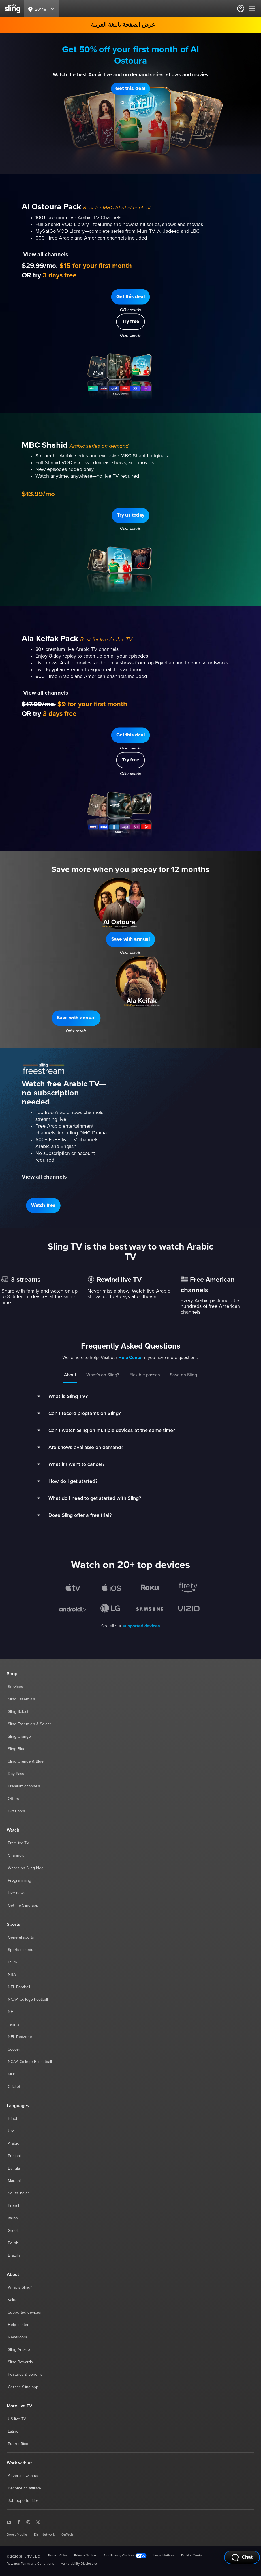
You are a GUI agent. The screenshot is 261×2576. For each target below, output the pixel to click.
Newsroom (17, 2337)
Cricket (14, 2087)
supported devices (141, 1626)
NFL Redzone (20, 2037)
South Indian (19, 2193)
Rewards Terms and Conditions (30, 2564)
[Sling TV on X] (38, 2522)
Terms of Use (57, 2555)
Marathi (14, 2181)
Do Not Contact (193, 2555)
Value (13, 2300)
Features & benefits (25, 2375)
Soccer (14, 2049)
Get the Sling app (23, 1905)
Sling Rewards (20, 2362)
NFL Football (19, 1987)
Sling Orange (19, 1737)
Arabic (13, 2144)
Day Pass (16, 1774)
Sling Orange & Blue (26, 1761)
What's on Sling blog (26, 1868)
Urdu (12, 2131)
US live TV (17, 2419)
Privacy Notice (85, 2555)
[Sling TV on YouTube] (9, 2522)
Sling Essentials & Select (29, 1724)
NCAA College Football (28, 2000)
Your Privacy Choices (125, 2555)
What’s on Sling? (102, 1375)
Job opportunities (23, 2501)
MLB (12, 2074)
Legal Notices (163, 2555)
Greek (13, 2231)
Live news (16, 1893)
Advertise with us (23, 2476)
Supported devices (24, 2312)
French (14, 2206)
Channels (16, 1856)
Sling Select (18, 1712)
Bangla (14, 2168)
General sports (21, 1937)
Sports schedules (23, 1950)
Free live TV (18, 1843)
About (70, 1375)
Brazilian (15, 2256)
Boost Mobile (17, 2534)
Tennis (13, 2024)
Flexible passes (144, 1375)
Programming (19, 1881)
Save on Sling (183, 1375)
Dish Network (44, 2534)
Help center (18, 2325)
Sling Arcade (19, 2350)
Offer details (130, 103)
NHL (12, 2012)
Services (15, 1687)
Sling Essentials (21, 1699)
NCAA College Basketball (30, 2062)
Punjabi (14, 2156)
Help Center (130, 1357)
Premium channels (24, 1786)
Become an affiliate (24, 2488)
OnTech (67, 2534)
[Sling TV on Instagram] (28, 2522)
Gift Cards (16, 1811)
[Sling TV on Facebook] (18, 2522)
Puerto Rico (18, 2444)
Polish (13, 2243)
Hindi (12, 2119)
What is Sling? (20, 2287)
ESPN (13, 1962)
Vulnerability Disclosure (79, 2564)
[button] (130, 89)
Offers (13, 1799)
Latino (13, 2431)
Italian (13, 2218)
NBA (12, 1975)
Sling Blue (16, 1749)
